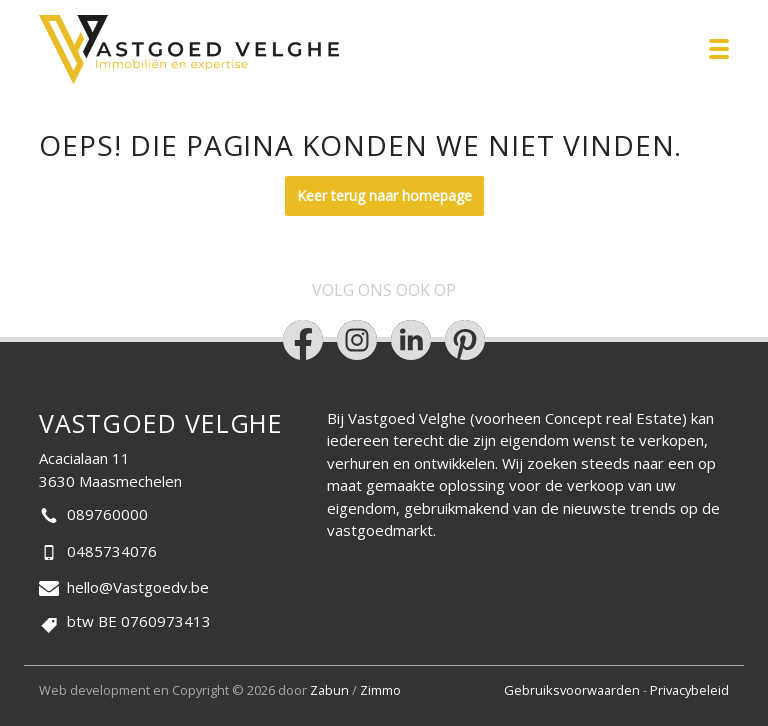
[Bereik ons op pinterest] (465, 340)
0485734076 (112, 551)
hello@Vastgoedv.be (138, 587)
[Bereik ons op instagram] (357, 340)
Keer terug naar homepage (384, 195)
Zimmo (380, 690)
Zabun (329, 690)
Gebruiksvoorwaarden (573, 690)
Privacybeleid (689, 690)
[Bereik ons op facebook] (303, 340)
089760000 (107, 514)
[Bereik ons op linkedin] (411, 340)
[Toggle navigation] (719, 49)
